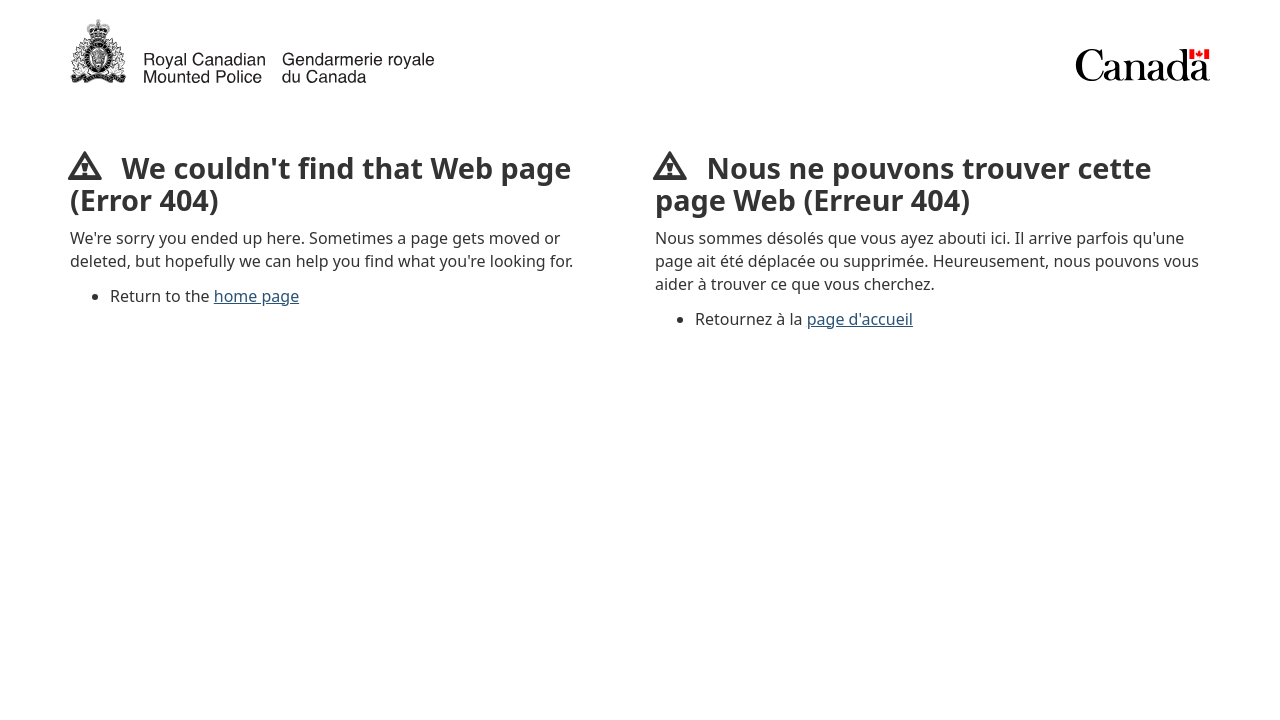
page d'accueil (860, 319)
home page (256, 296)
